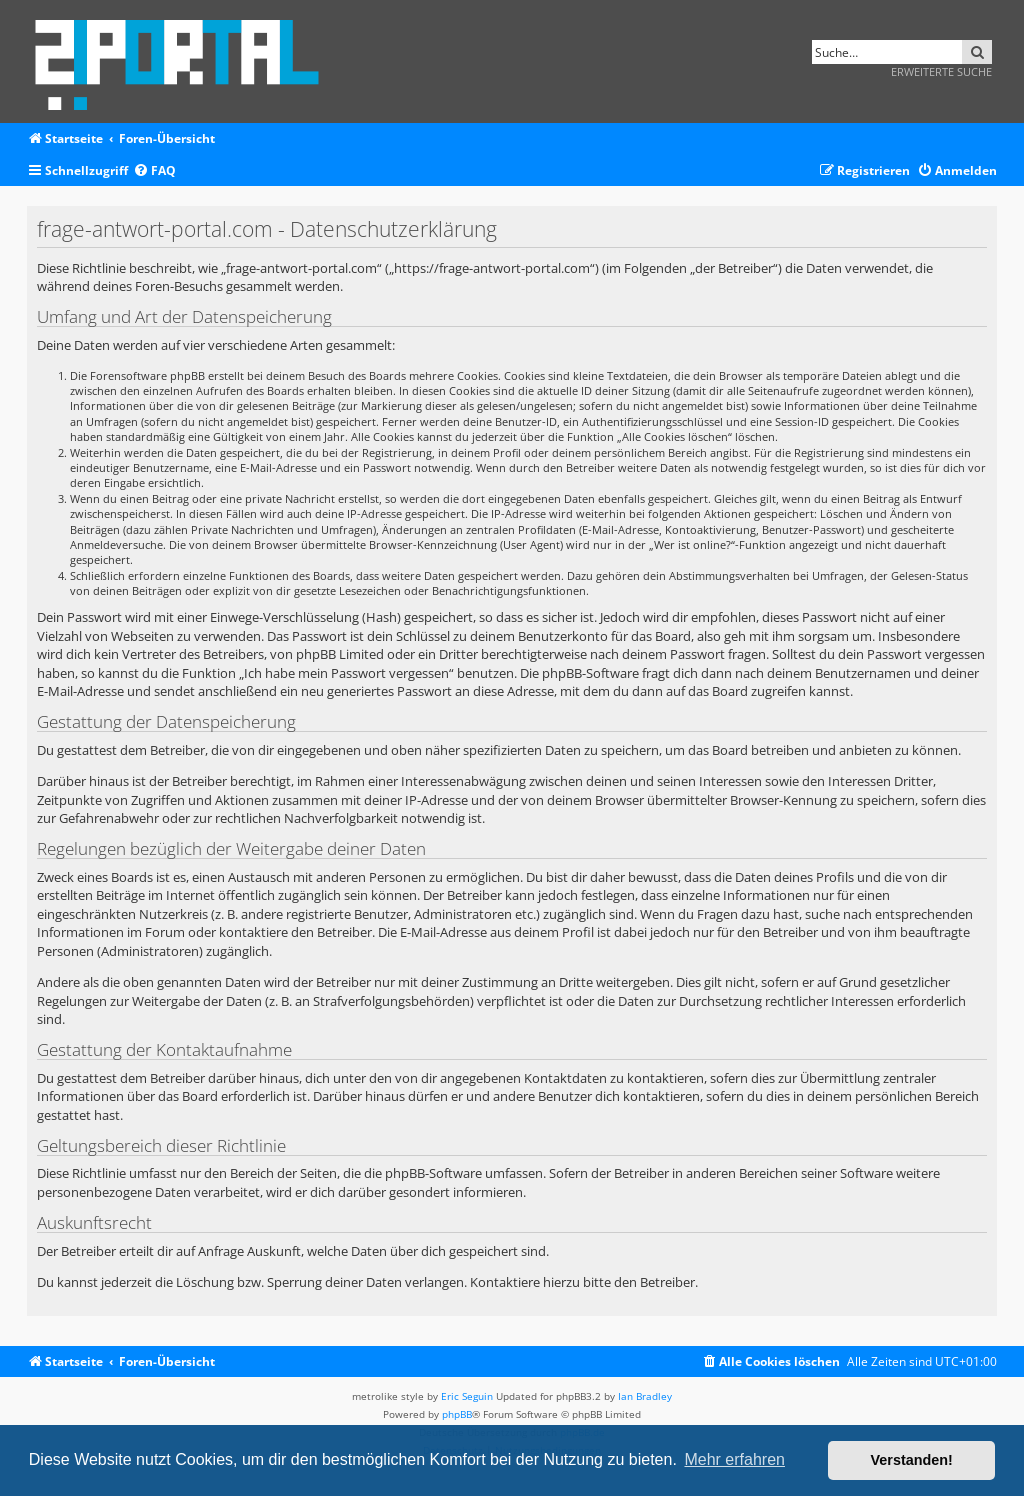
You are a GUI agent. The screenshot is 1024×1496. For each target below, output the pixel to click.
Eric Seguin (467, 1396)
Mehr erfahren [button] (734, 1459)
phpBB (457, 1414)
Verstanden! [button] (912, 1460)
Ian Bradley (645, 1396)
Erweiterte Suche (941, 71)
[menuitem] (154, 171)
